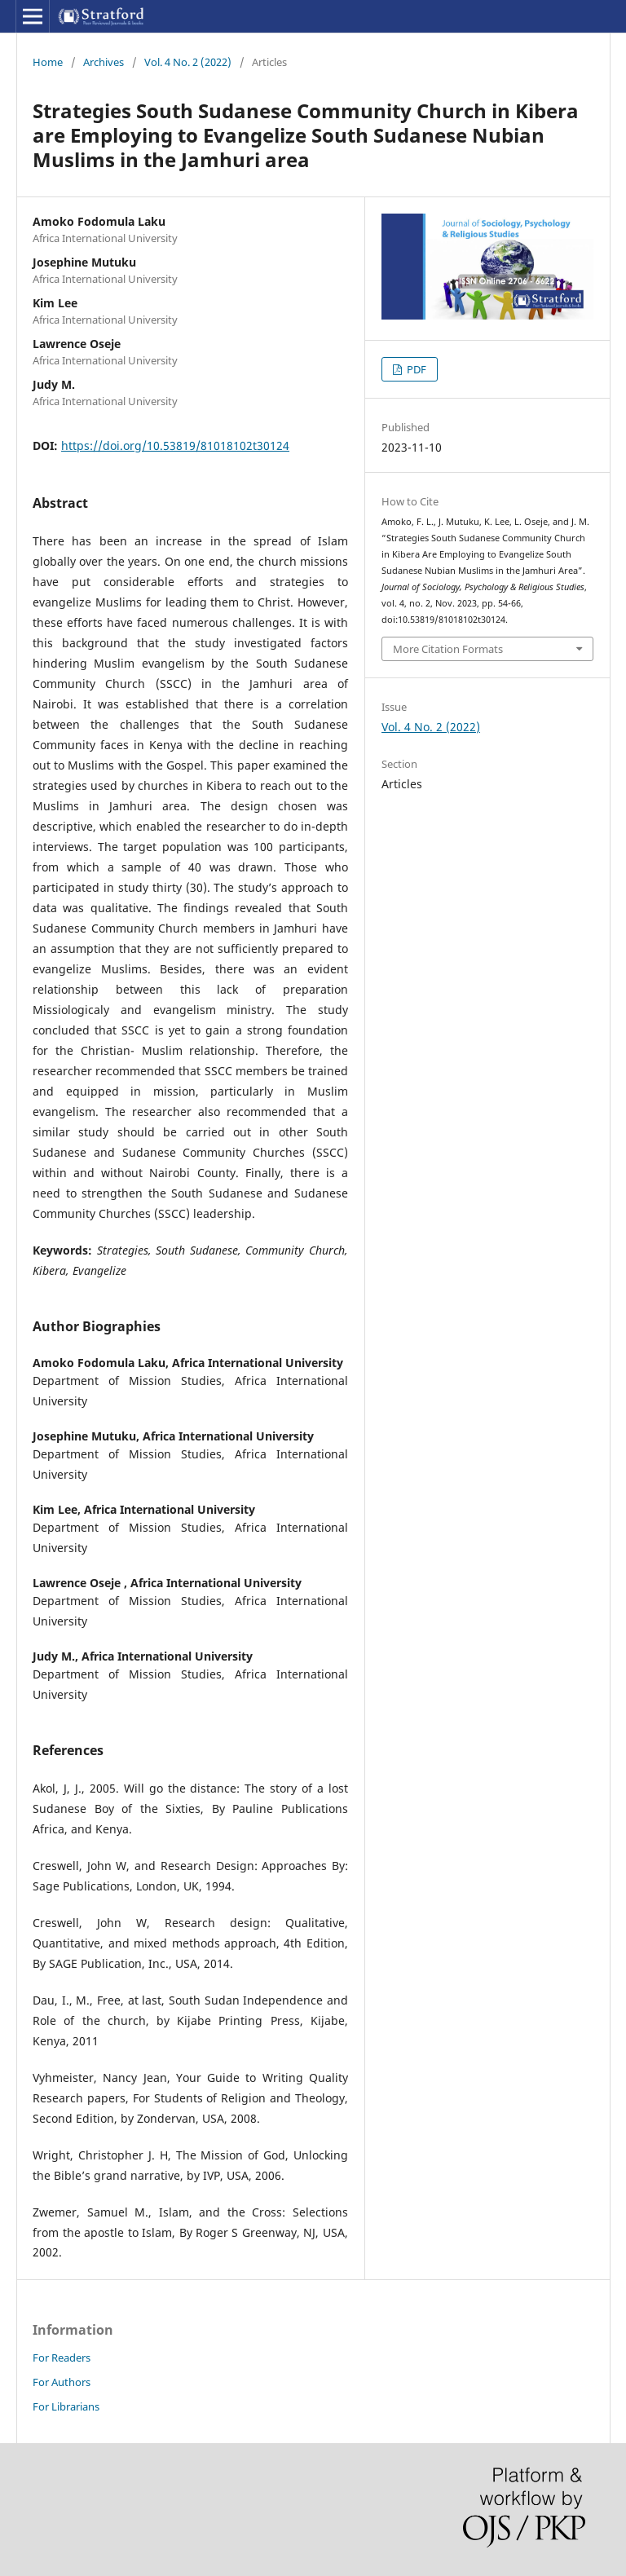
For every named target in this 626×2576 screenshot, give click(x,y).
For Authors (61, 2382)
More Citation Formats (448, 649)
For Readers (61, 2357)
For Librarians (66, 2406)
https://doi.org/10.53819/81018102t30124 (175, 445)
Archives (103, 62)
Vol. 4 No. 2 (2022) (187, 62)
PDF (415, 369)
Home (48, 62)
